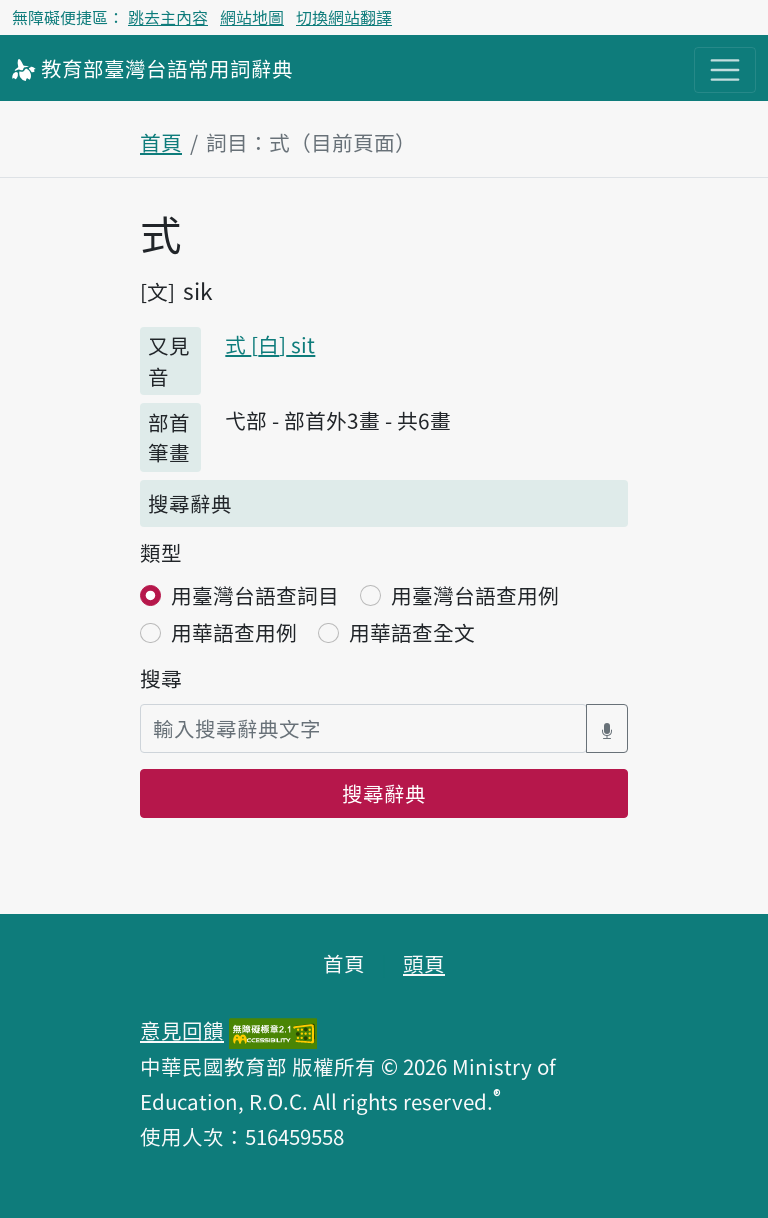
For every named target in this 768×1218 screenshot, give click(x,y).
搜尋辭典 (384, 793)
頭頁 (424, 963)
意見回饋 (182, 1030)
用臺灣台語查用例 (475, 595)
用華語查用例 (234, 632)
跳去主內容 (168, 17)
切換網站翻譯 (344, 17)
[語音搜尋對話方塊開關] (607, 728)
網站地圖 (252, 17)
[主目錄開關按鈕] (725, 70)
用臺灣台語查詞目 (255, 595)
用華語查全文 (412, 632)
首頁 (161, 142)
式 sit (270, 344)
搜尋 (161, 678)
